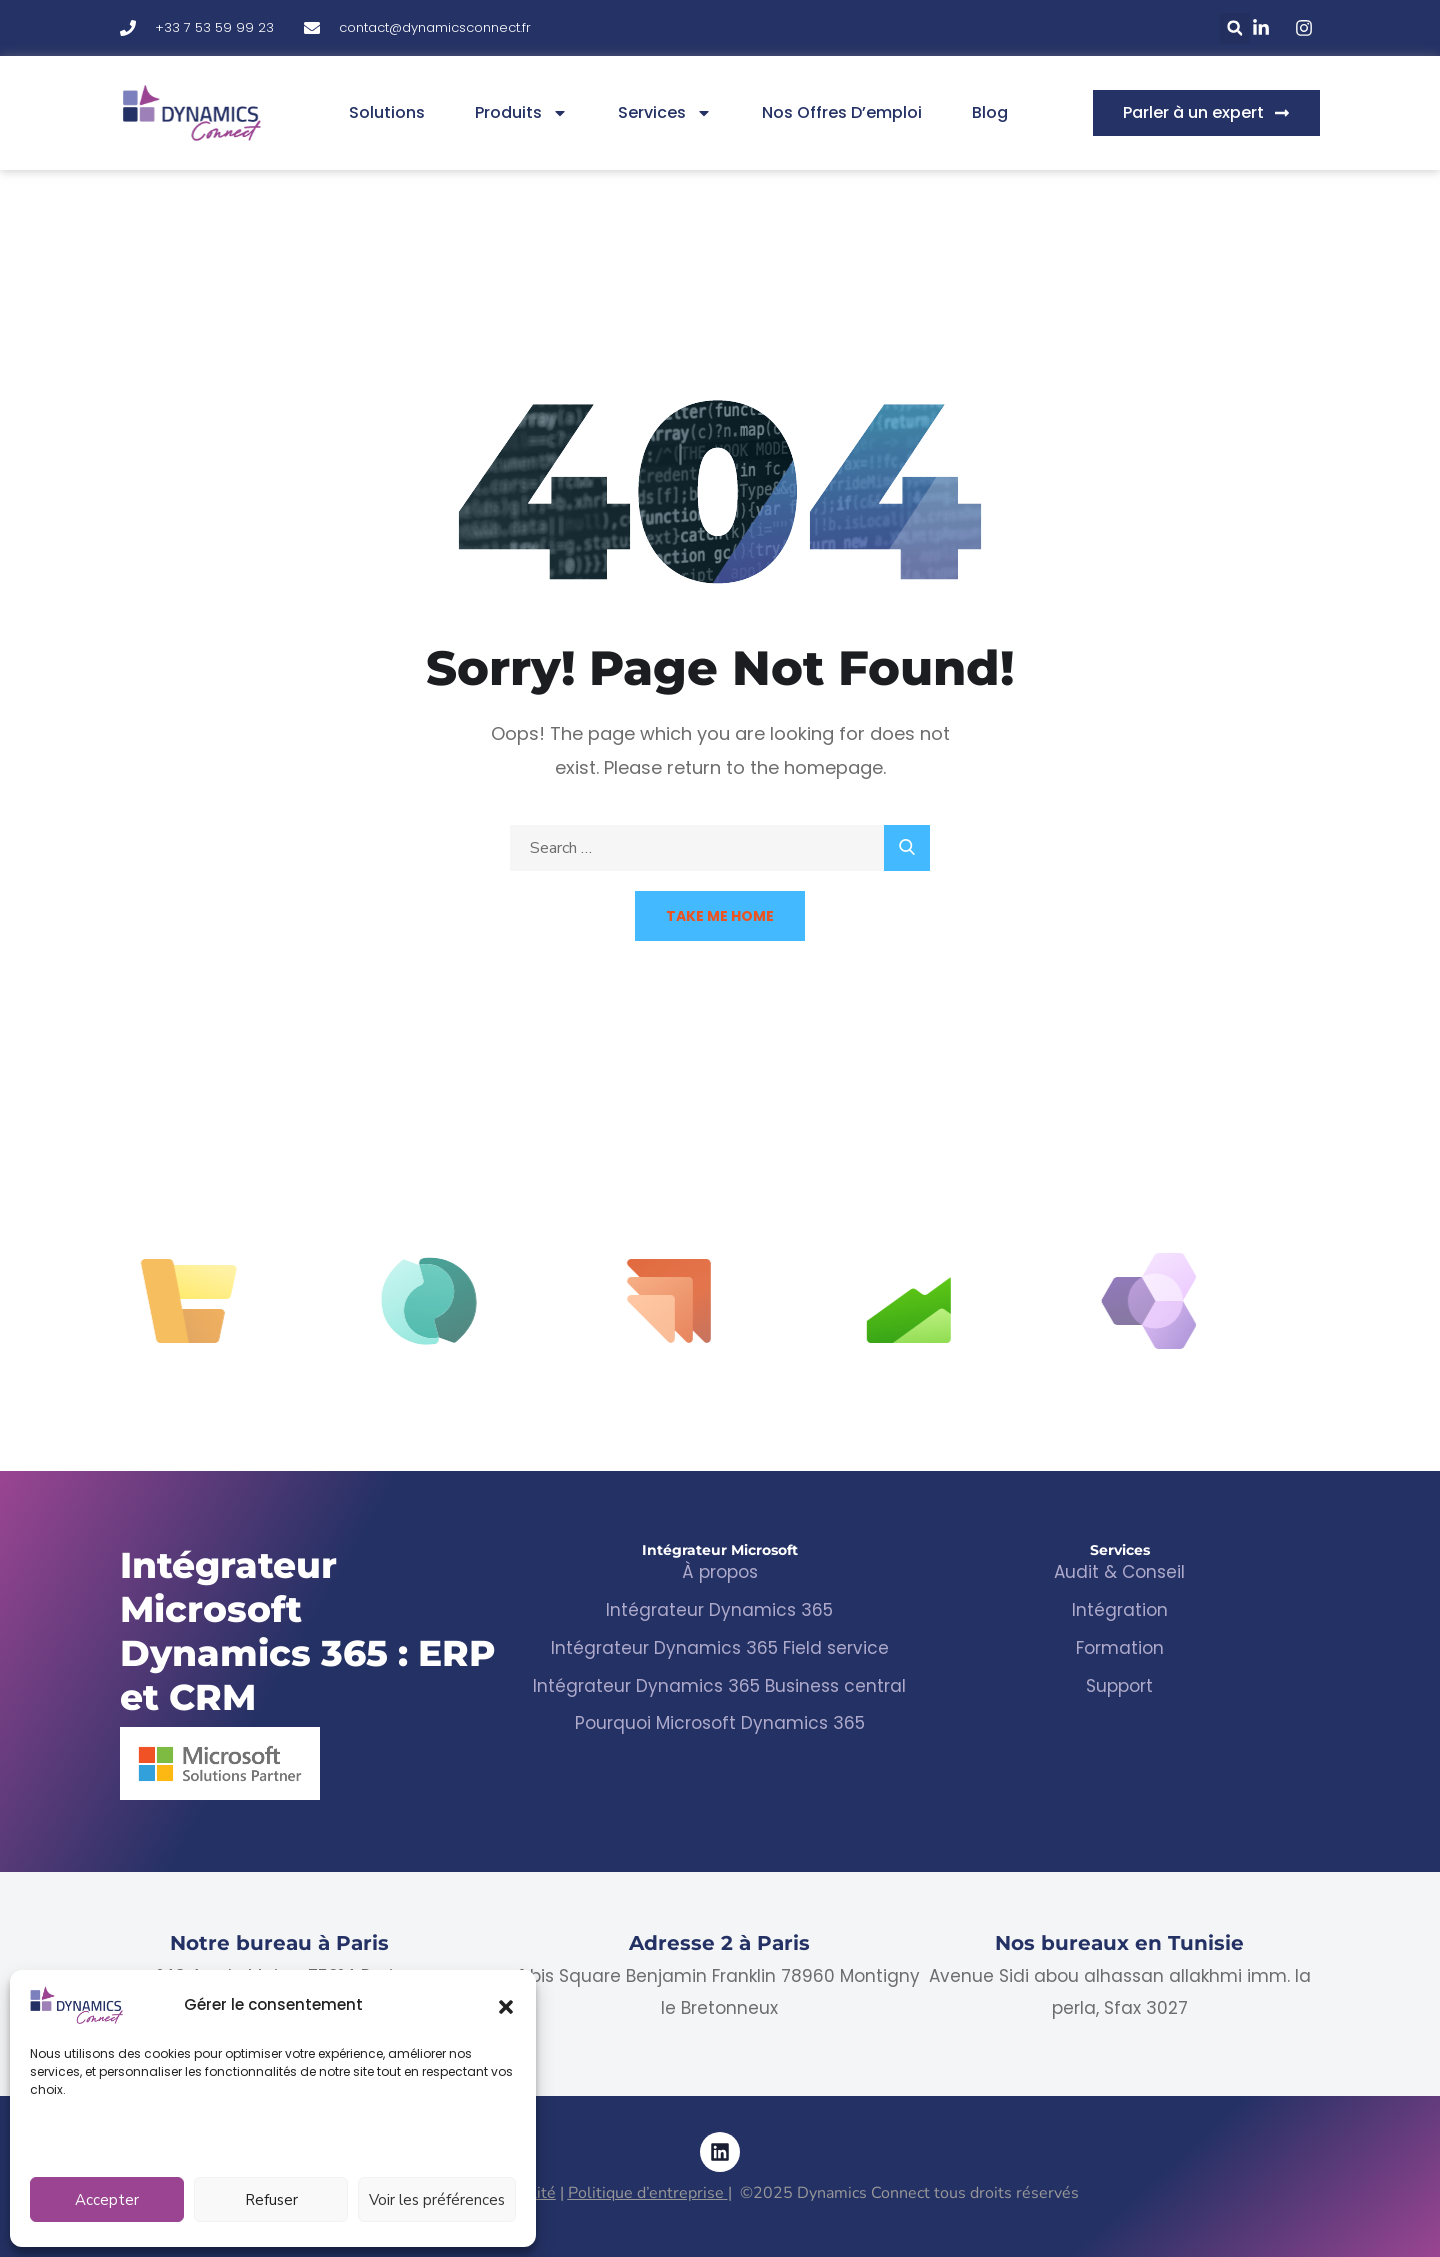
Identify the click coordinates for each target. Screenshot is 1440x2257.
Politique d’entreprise (646, 2193)
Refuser (271, 2200)
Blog (990, 112)
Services (665, 113)
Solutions (387, 112)
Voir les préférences (437, 2200)
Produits (521, 113)
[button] (506, 2005)
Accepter (107, 2200)
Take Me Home (720, 916)
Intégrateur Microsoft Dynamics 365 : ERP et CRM (308, 1631)
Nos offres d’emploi (842, 112)
